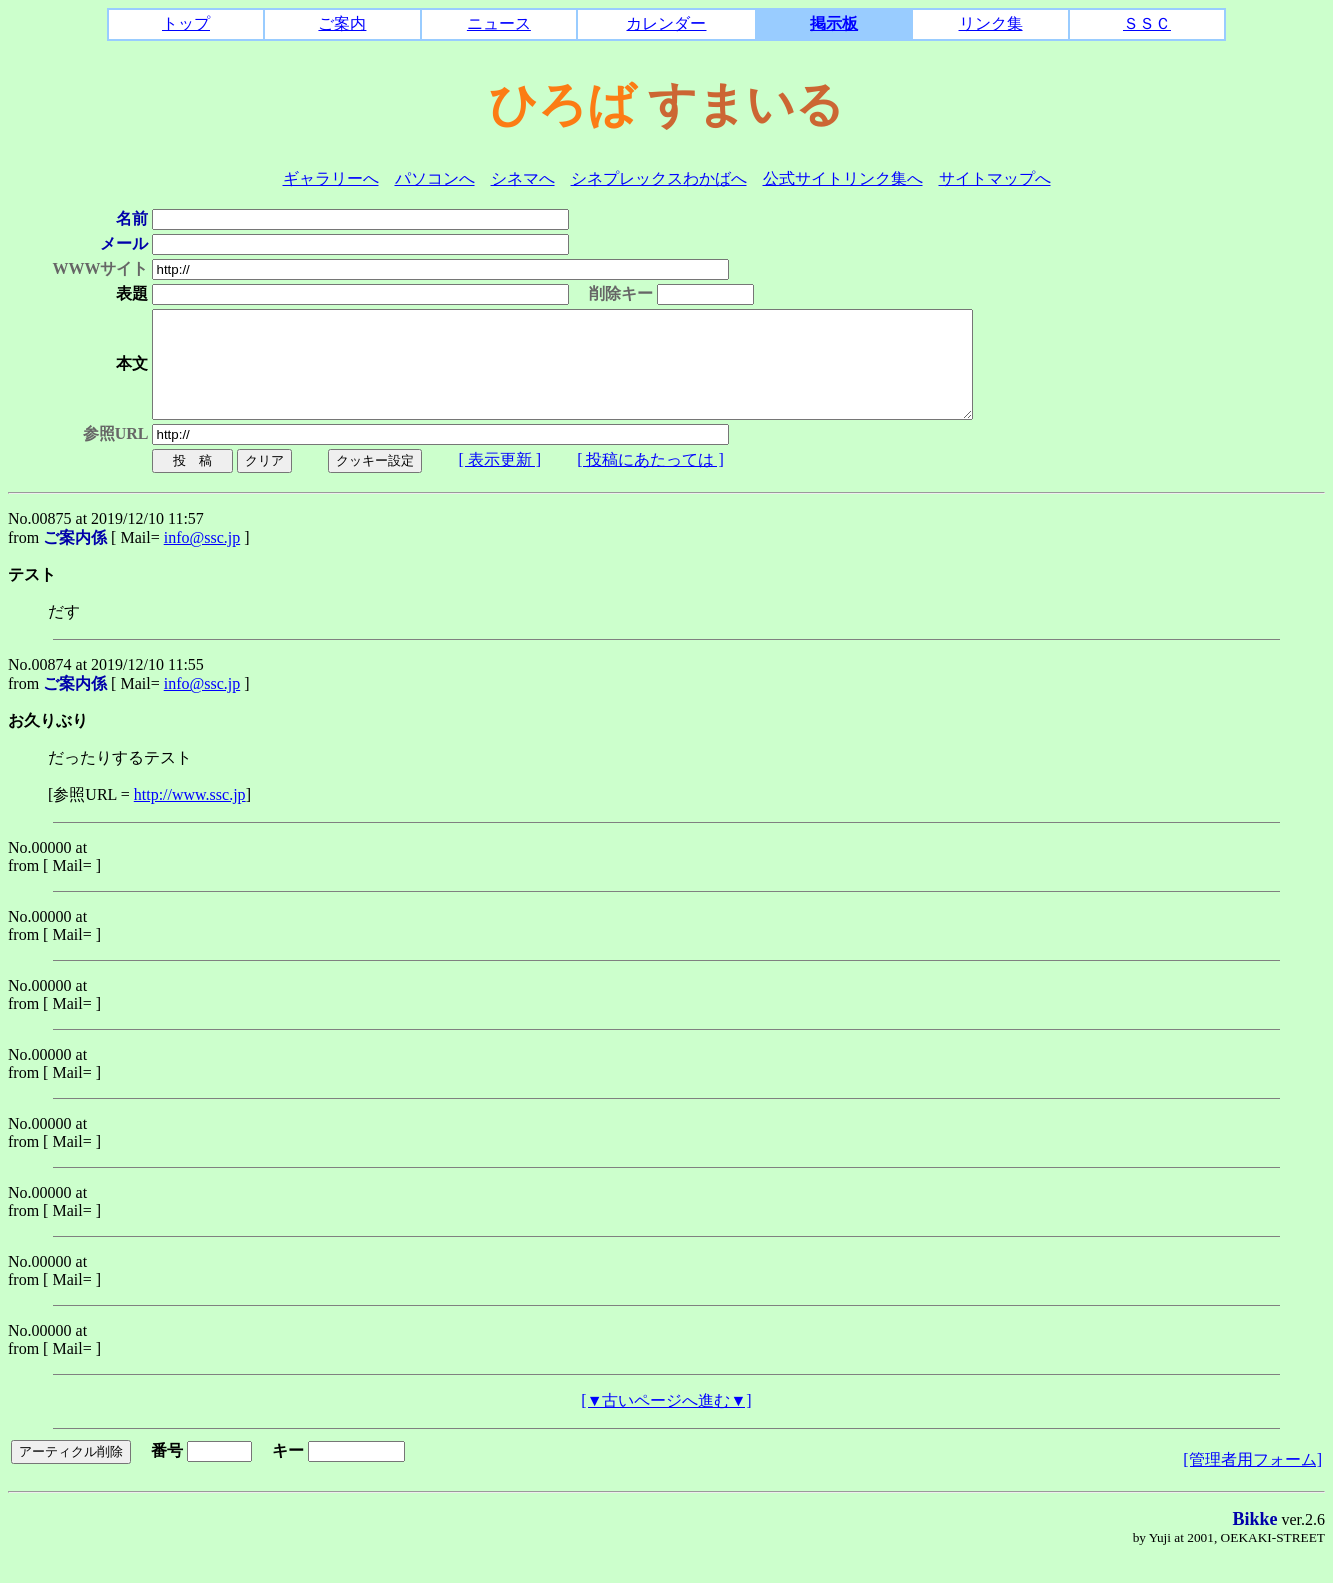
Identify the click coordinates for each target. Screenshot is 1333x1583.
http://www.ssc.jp (190, 815)
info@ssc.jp (202, 558)
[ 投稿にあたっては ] (636, 480)
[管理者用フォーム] (1252, 1480)
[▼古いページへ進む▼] (666, 1421)
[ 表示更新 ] (486, 480)
